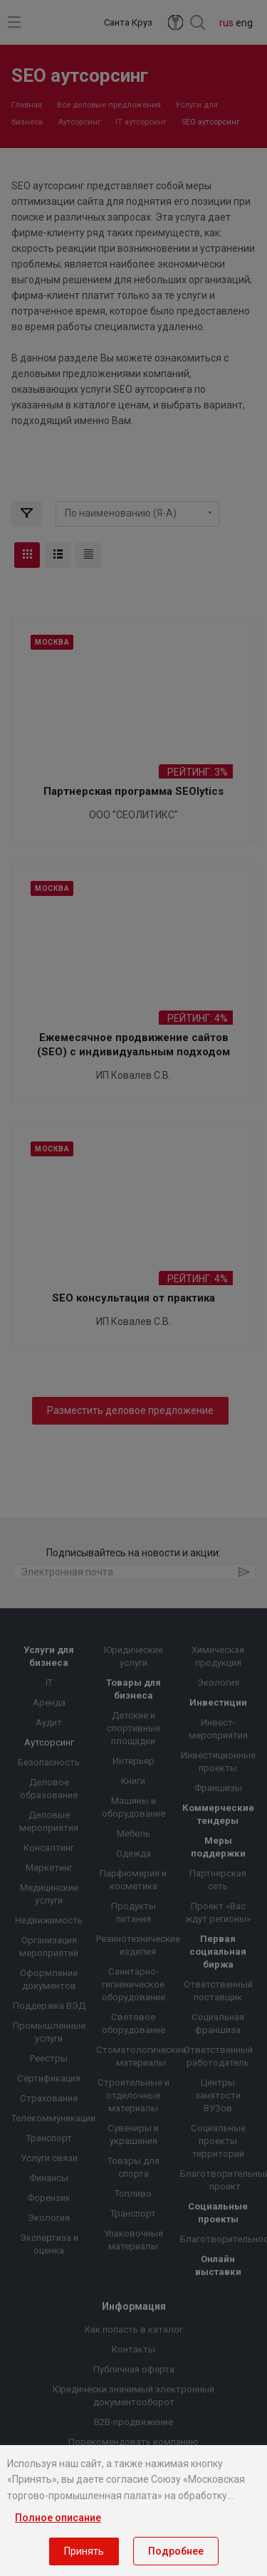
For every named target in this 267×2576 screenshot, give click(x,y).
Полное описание (58, 2517)
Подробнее (176, 2551)
